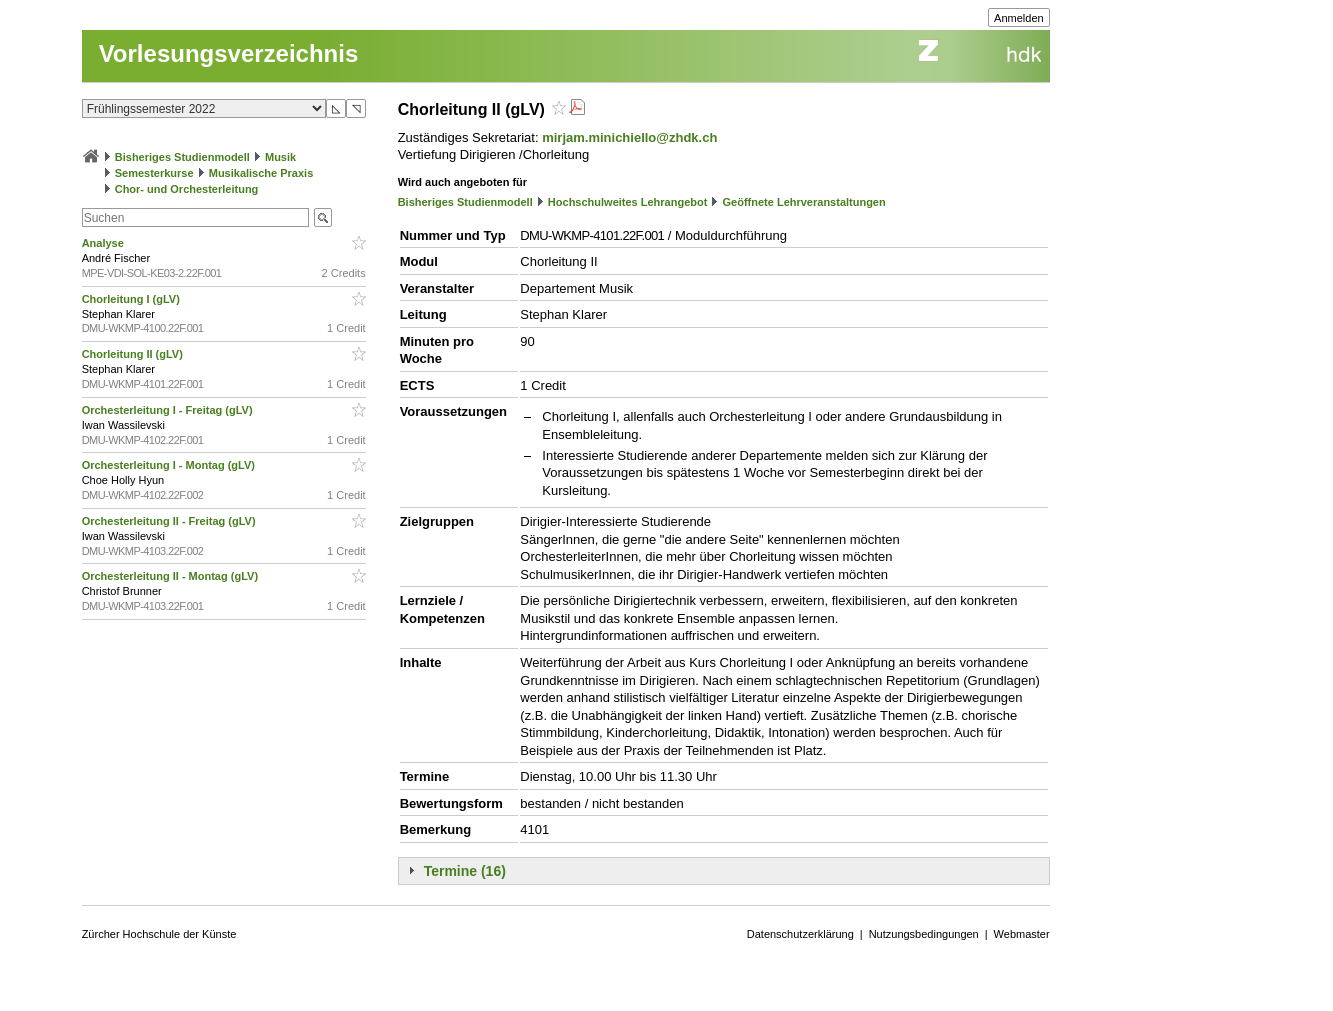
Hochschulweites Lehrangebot (628, 202)
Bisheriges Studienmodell (182, 157)
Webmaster (1022, 934)
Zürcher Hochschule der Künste (159, 934)
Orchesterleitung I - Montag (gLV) (170, 465)
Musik (280, 157)
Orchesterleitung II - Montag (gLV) (171, 576)
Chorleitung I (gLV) (132, 299)
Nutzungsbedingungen (924, 934)
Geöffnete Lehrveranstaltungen (804, 202)
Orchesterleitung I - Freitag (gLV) (169, 410)
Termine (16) (465, 871)
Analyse (104, 243)
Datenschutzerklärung (800, 934)
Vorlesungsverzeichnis (229, 53)
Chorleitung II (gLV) (134, 354)
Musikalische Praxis (261, 173)
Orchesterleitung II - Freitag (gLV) (170, 521)
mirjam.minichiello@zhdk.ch (629, 137)
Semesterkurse (154, 173)
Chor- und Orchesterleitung (187, 189)
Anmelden (1019, 18)
